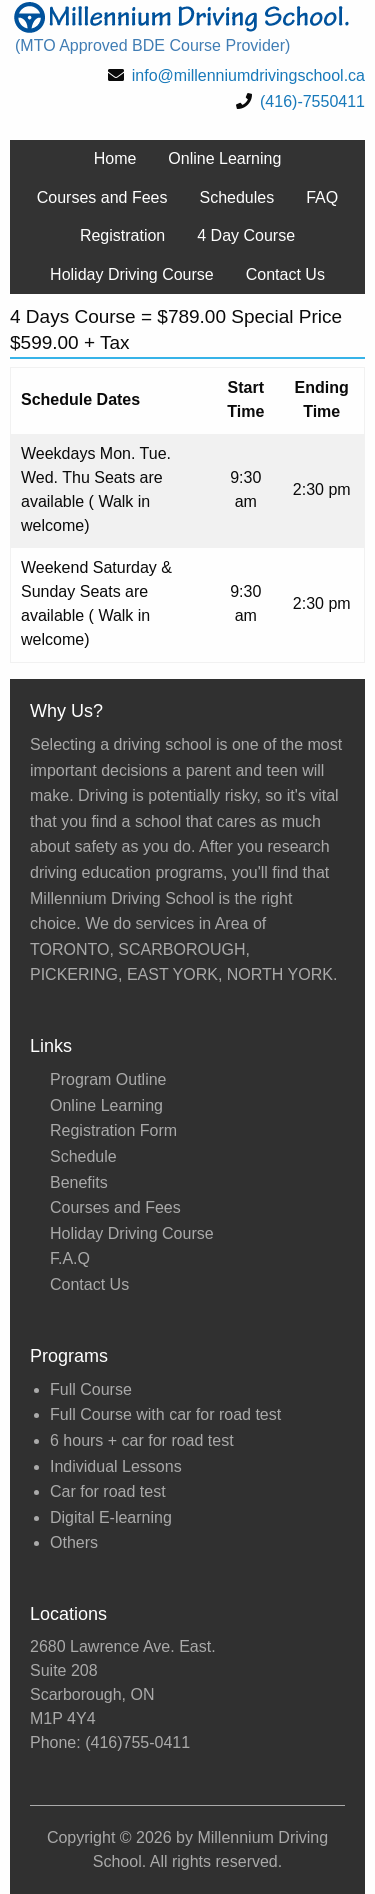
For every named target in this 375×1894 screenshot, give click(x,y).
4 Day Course (246, 235)
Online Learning (224, 158)
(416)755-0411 (137, 1742)
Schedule (83, 1156)
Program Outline (108, 1079)
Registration (122, 235)
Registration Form (113, 1130)
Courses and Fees (102, 197)
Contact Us (285, 274)
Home (115, 158)
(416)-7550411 (312, 101)
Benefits (79, 1182)
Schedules (237, 197)
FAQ (322, 197)
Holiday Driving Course (132, 274)
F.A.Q (70, 1258)
